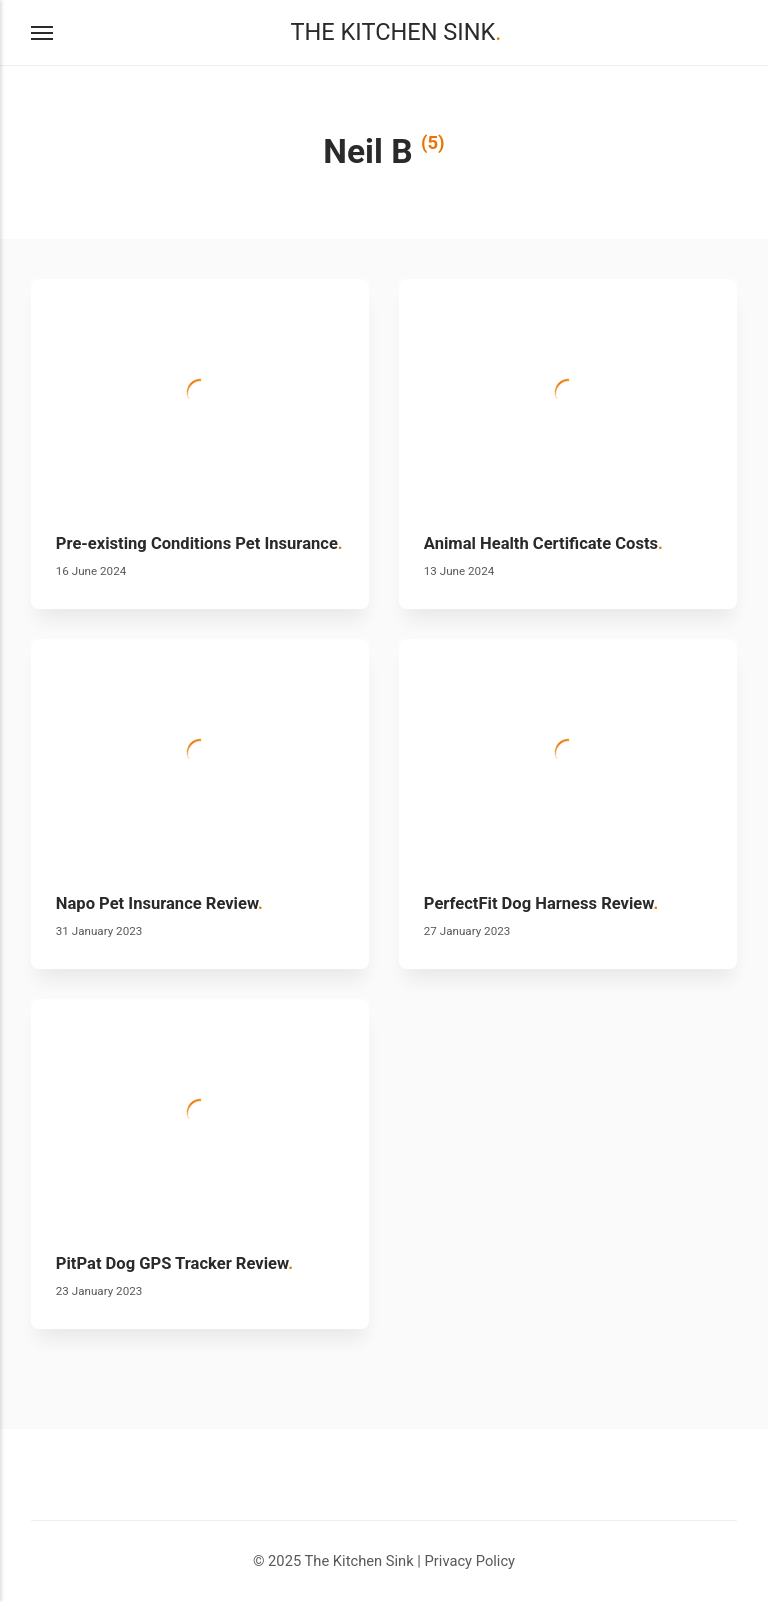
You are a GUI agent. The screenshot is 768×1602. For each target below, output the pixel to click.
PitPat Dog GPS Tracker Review (174, 1263)
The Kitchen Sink (395, 33)
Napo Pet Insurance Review (159, 903)
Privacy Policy (470, 1561)
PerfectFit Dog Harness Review (541, 903)
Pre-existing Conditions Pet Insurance (199, 543)
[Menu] (43, 33)
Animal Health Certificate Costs (543, 543)
